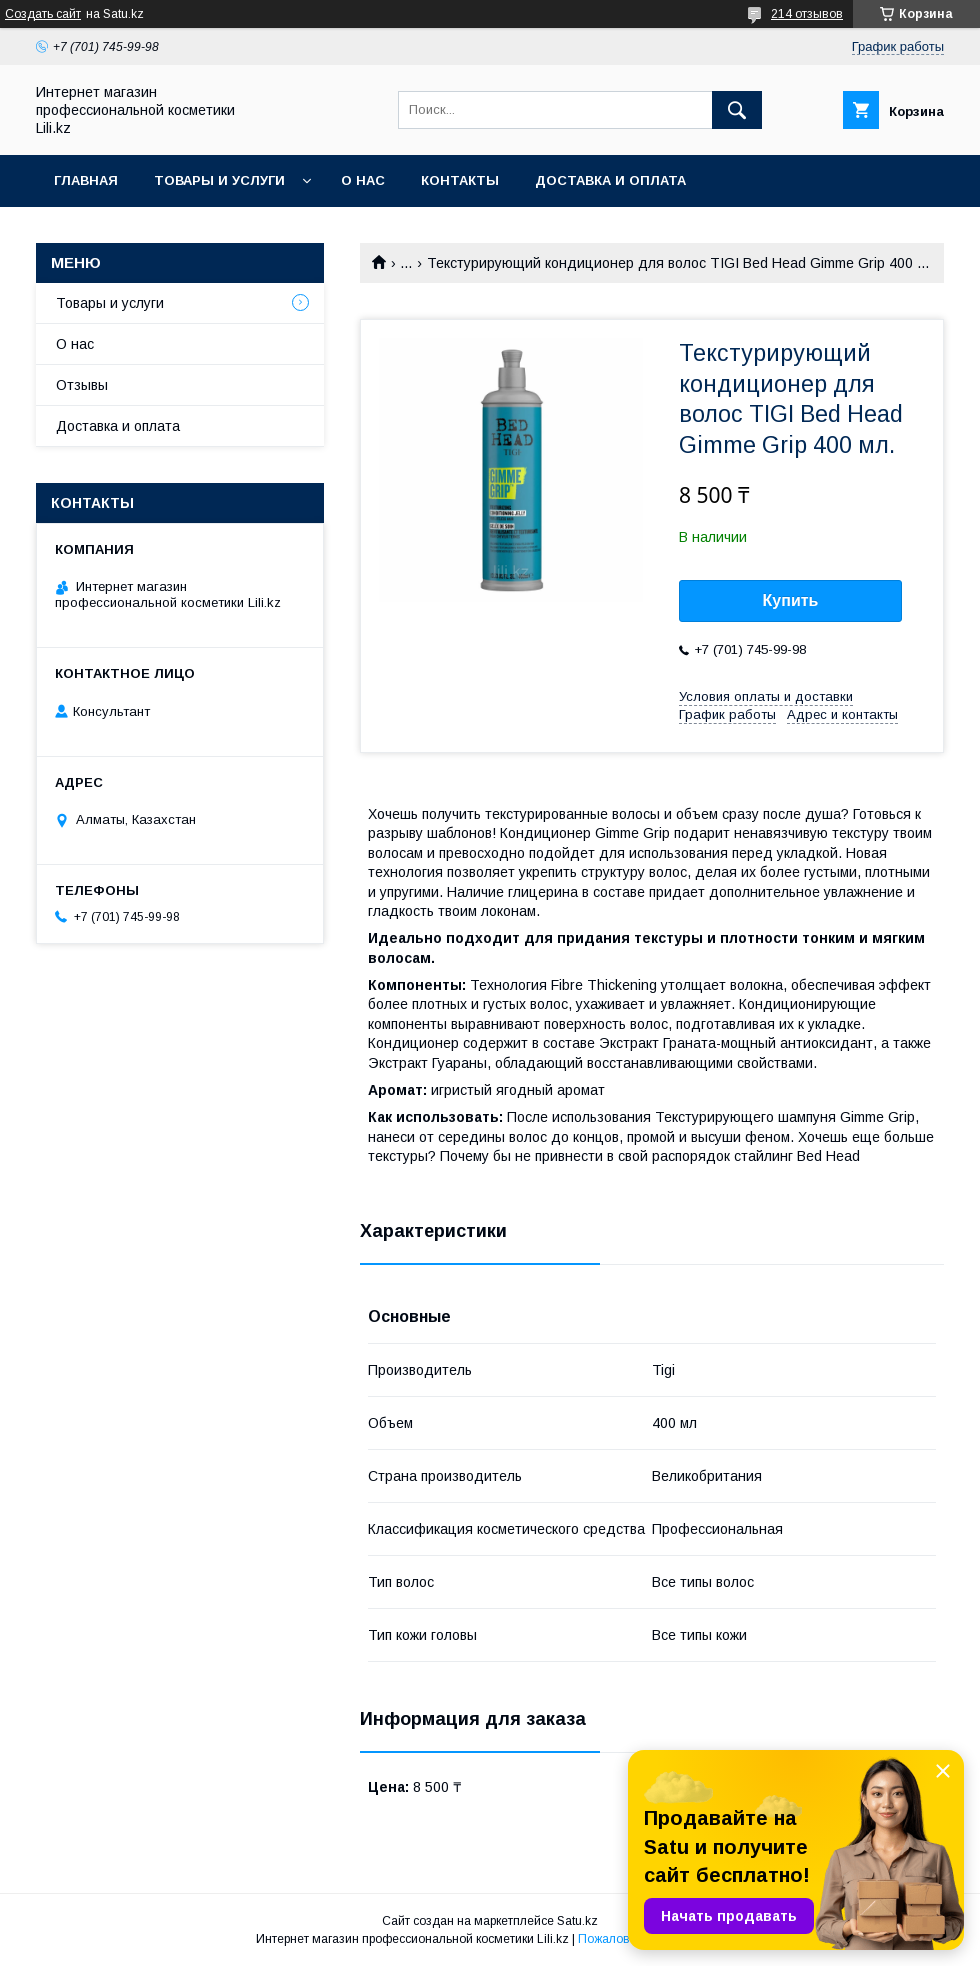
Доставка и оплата (610, 180)
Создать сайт (43, 14)
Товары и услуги (219, 180)
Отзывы (82, 385)
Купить (791, 600)
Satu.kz (577, 1921)
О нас (363, 180)
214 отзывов (807, 14)
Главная (86, 180)
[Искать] (737, 110)
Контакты (460, 180)
